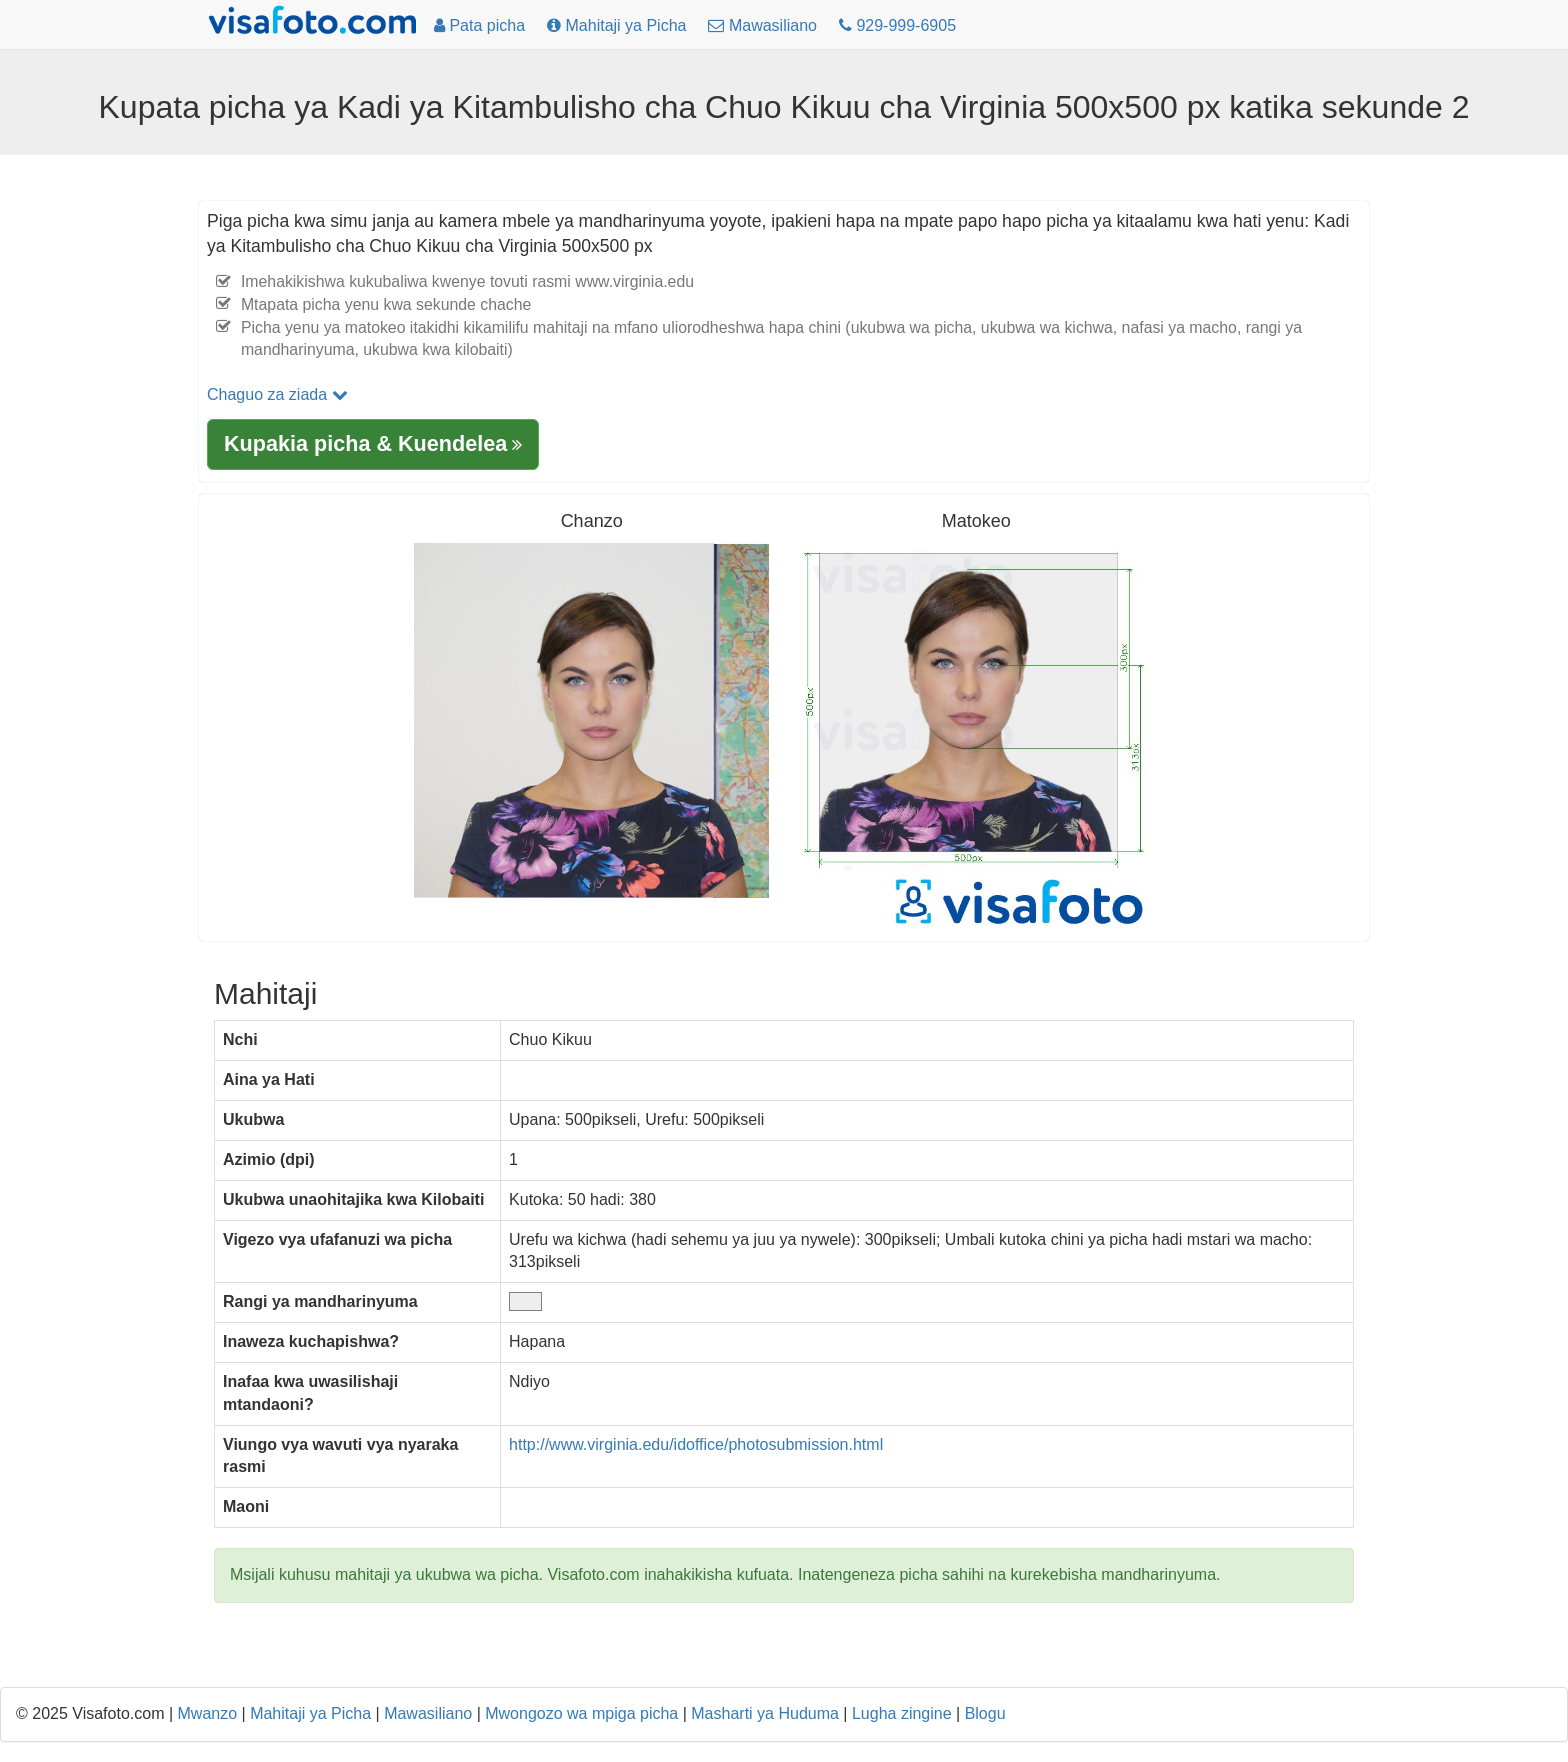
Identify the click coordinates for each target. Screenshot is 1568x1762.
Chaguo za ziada (277, 394)
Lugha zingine (902, 1713)
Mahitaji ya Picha (310, 1713)
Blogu (985, 1713)
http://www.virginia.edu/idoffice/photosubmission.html (696, 1444)
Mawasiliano (428, 1713)
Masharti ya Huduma (765, 1713)
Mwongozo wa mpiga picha (581, 1713)
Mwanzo (208, 1713)
